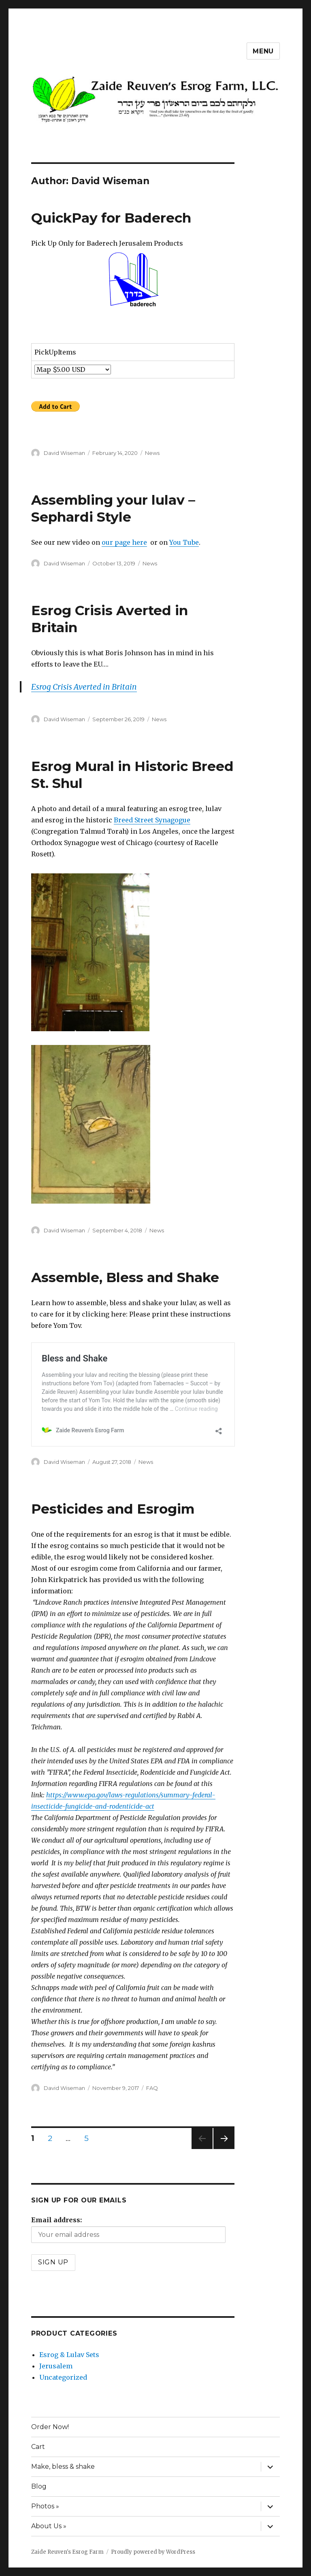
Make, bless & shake (63, 2466)
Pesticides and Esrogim (112, 1509)
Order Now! (50, 2427)
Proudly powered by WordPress (153, 2551)
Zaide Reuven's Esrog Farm (67, 2551)
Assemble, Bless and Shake (125, 1277)
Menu (263, 51)
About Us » (48, 2526)
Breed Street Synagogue (152, 820)
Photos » (45, 2506)
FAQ (152, 2088)
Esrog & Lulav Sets (69, 2355)
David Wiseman (64, 453)
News (152, 453)
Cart (38, 2447)
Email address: (56, 2220)
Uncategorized (63, 2377)
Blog (39, 2486)
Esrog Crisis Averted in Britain (84, 687)
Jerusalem (55, 2366)
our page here (124, 542)
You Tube (184, 542)
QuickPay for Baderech (111, 218)
